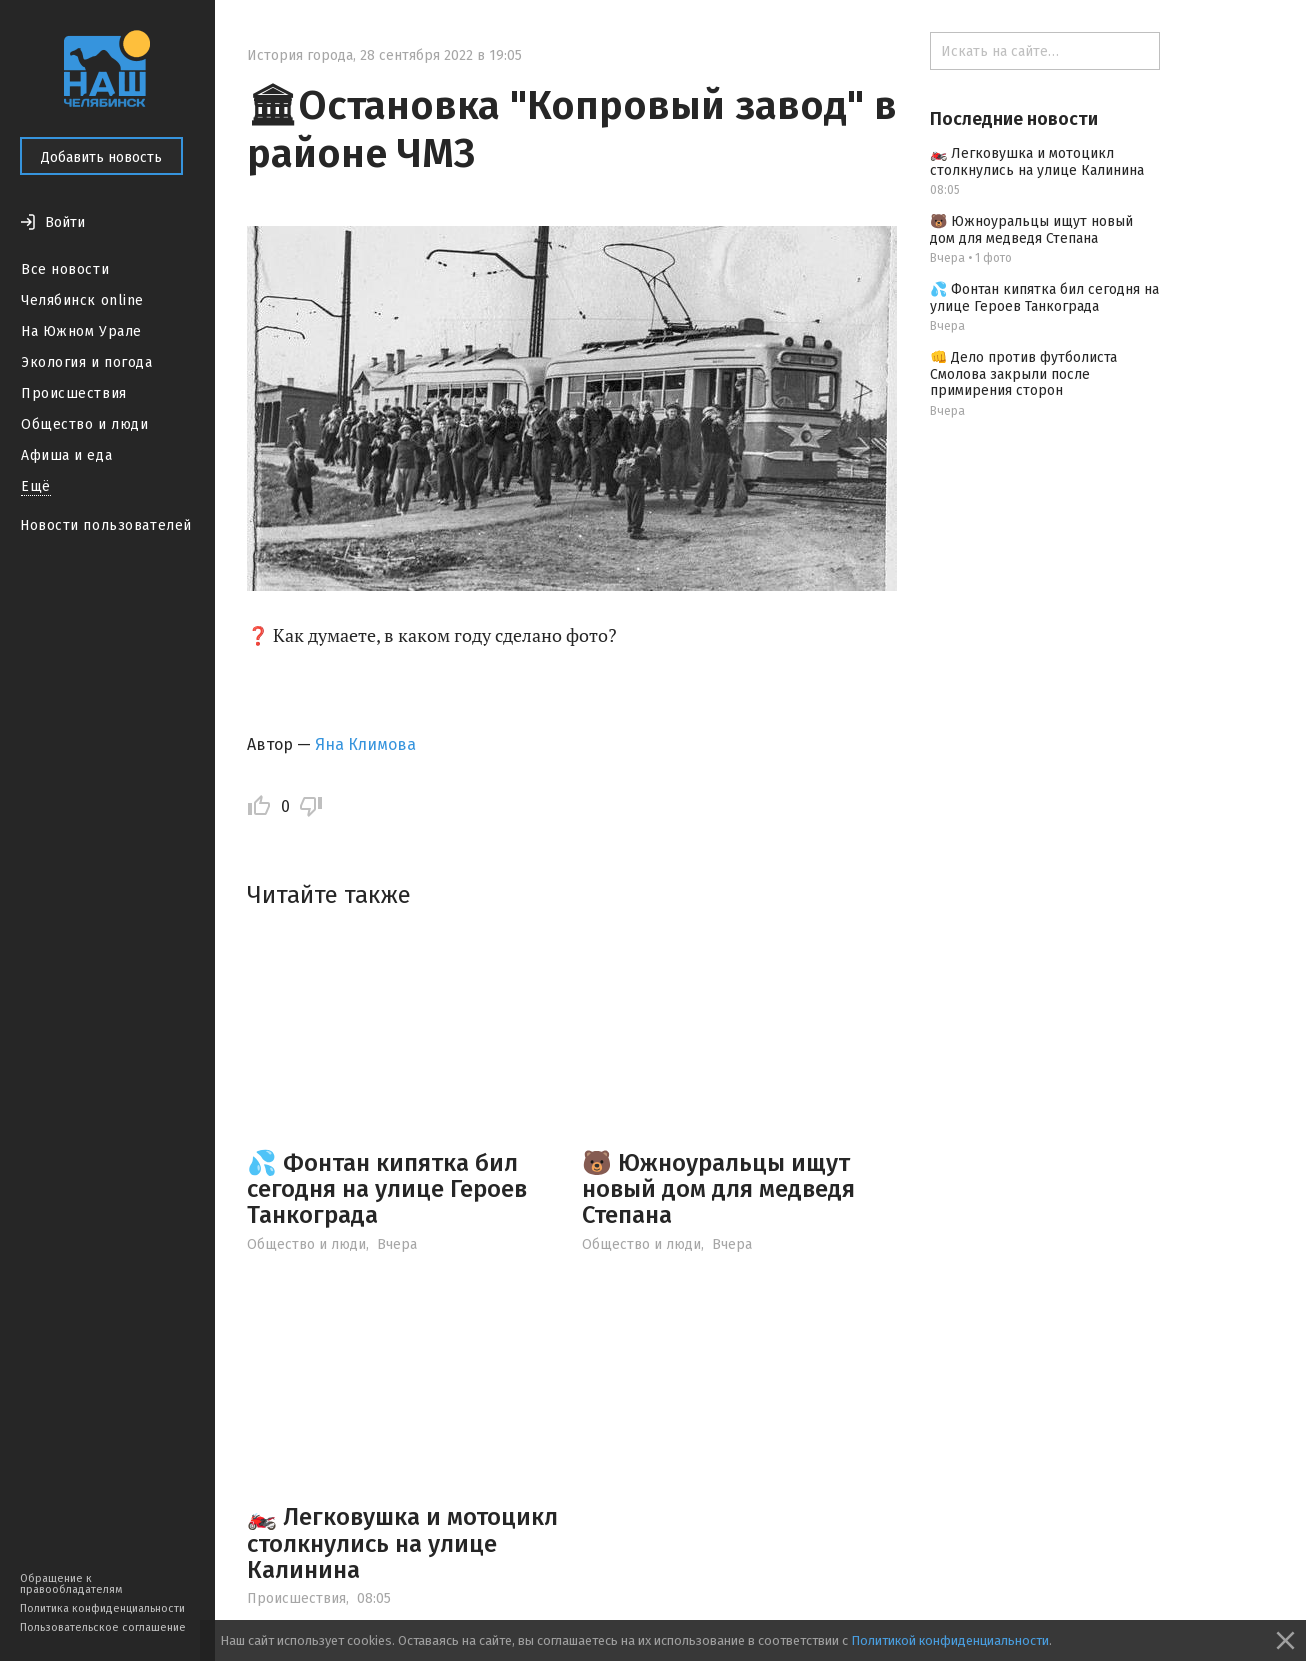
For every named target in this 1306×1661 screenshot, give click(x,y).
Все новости (65, 269)
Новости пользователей (106, 525)
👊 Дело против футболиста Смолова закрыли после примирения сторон (1023, 374)
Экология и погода (87, 362)
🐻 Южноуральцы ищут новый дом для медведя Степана (718, 1189)
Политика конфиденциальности (102, 1608)
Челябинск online (82, 300)
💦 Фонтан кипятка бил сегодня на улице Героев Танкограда (387, 1189)
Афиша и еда (66, 455)
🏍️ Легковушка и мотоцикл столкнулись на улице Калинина (402, 1543)
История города (300, 55)
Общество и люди (84, 424)
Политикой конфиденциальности (950, 1640)
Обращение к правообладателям (71, 1584)
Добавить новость (101, 157)
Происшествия (74, 393)
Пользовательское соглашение (103, 1627)
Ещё (36, 486)
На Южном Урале (81, 331)
